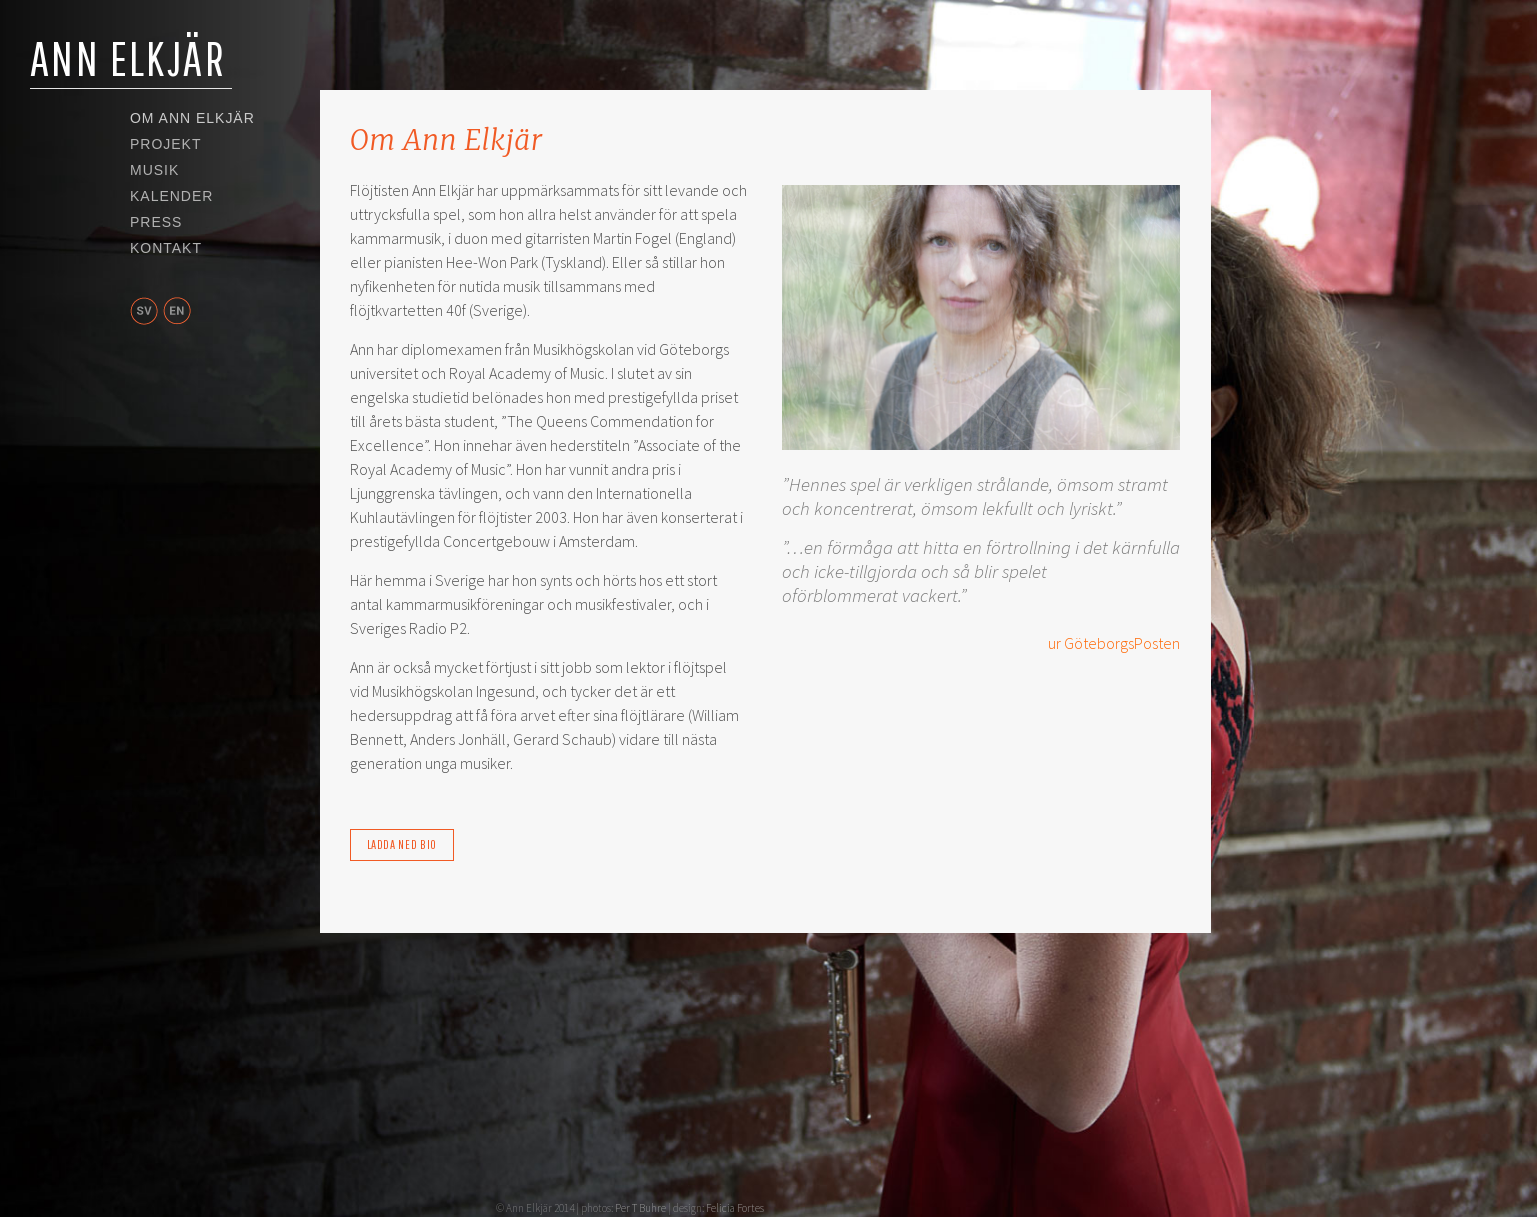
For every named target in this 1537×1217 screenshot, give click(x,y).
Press (156, 223)
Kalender (171, 197)
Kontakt (166, 249)
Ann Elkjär (128, 58)
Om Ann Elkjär (192, 119)
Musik (154, 171)
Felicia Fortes (735, 1208)
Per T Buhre (640, 1208)
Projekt (165, 145)
